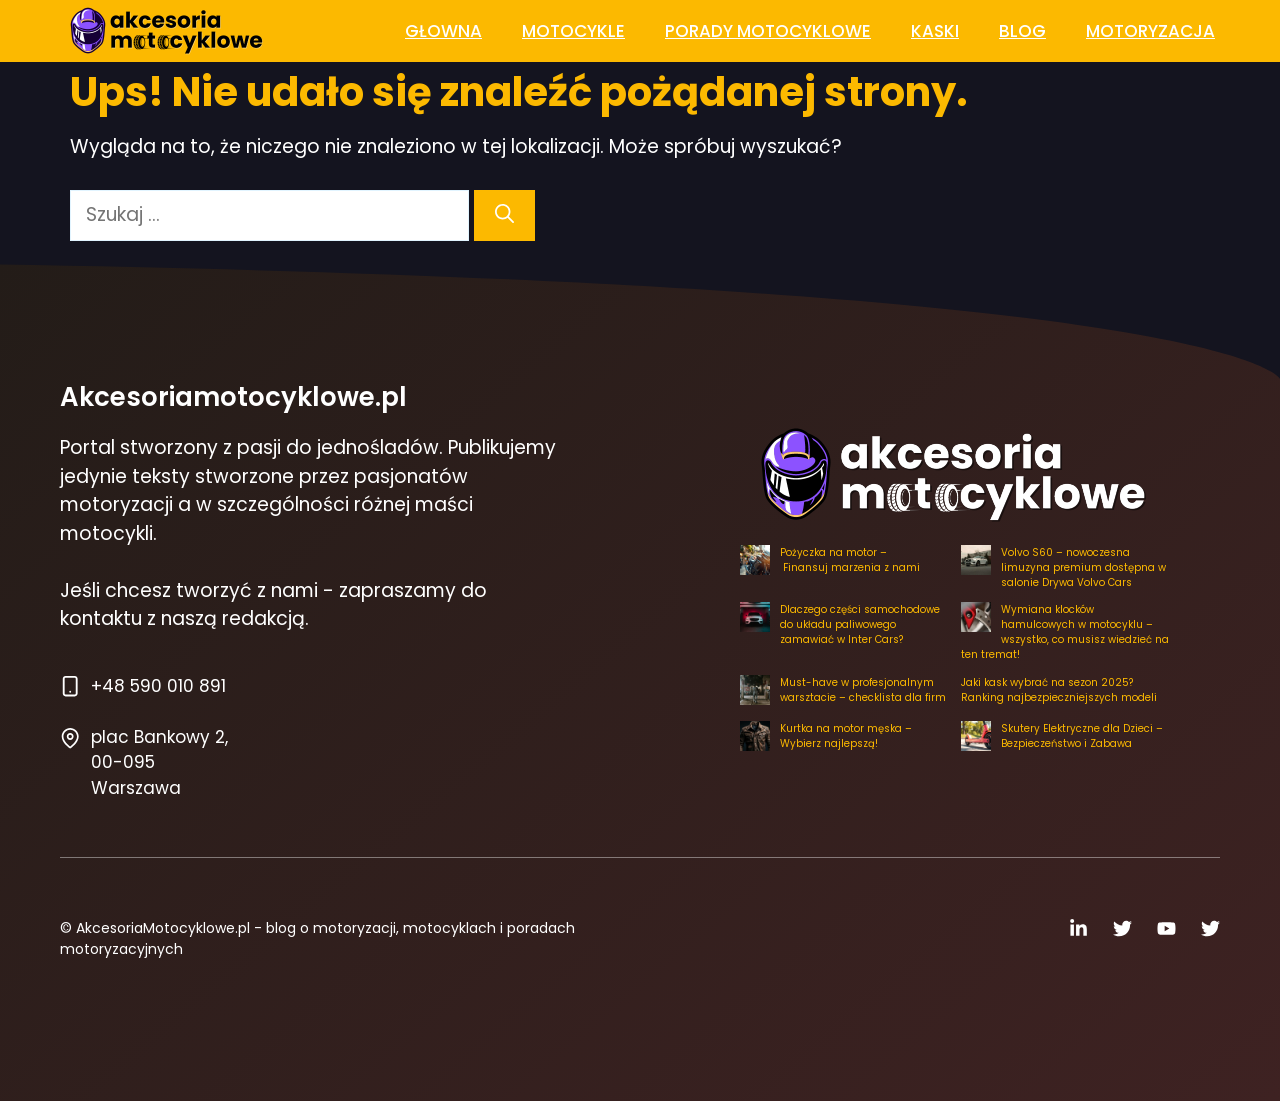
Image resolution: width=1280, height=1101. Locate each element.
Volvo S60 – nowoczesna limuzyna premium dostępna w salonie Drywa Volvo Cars (1083, 567)
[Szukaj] (504, 215)
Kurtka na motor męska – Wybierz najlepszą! (846, 736)
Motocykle (573, 31)
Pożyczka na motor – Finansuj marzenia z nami (850, 560)
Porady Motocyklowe (768, 31)
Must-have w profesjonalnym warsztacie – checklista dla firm (863, 690)
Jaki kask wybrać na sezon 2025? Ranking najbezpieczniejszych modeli (1059, 690)
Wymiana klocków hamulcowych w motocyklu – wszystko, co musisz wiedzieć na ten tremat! (1065, 632)
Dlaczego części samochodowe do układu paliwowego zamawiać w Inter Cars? (860, 624)
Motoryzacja (1150, 31)
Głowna (443, 31)
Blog (1022, 31)
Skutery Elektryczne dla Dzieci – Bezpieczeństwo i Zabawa (1082, 736)
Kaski (935, 31)
